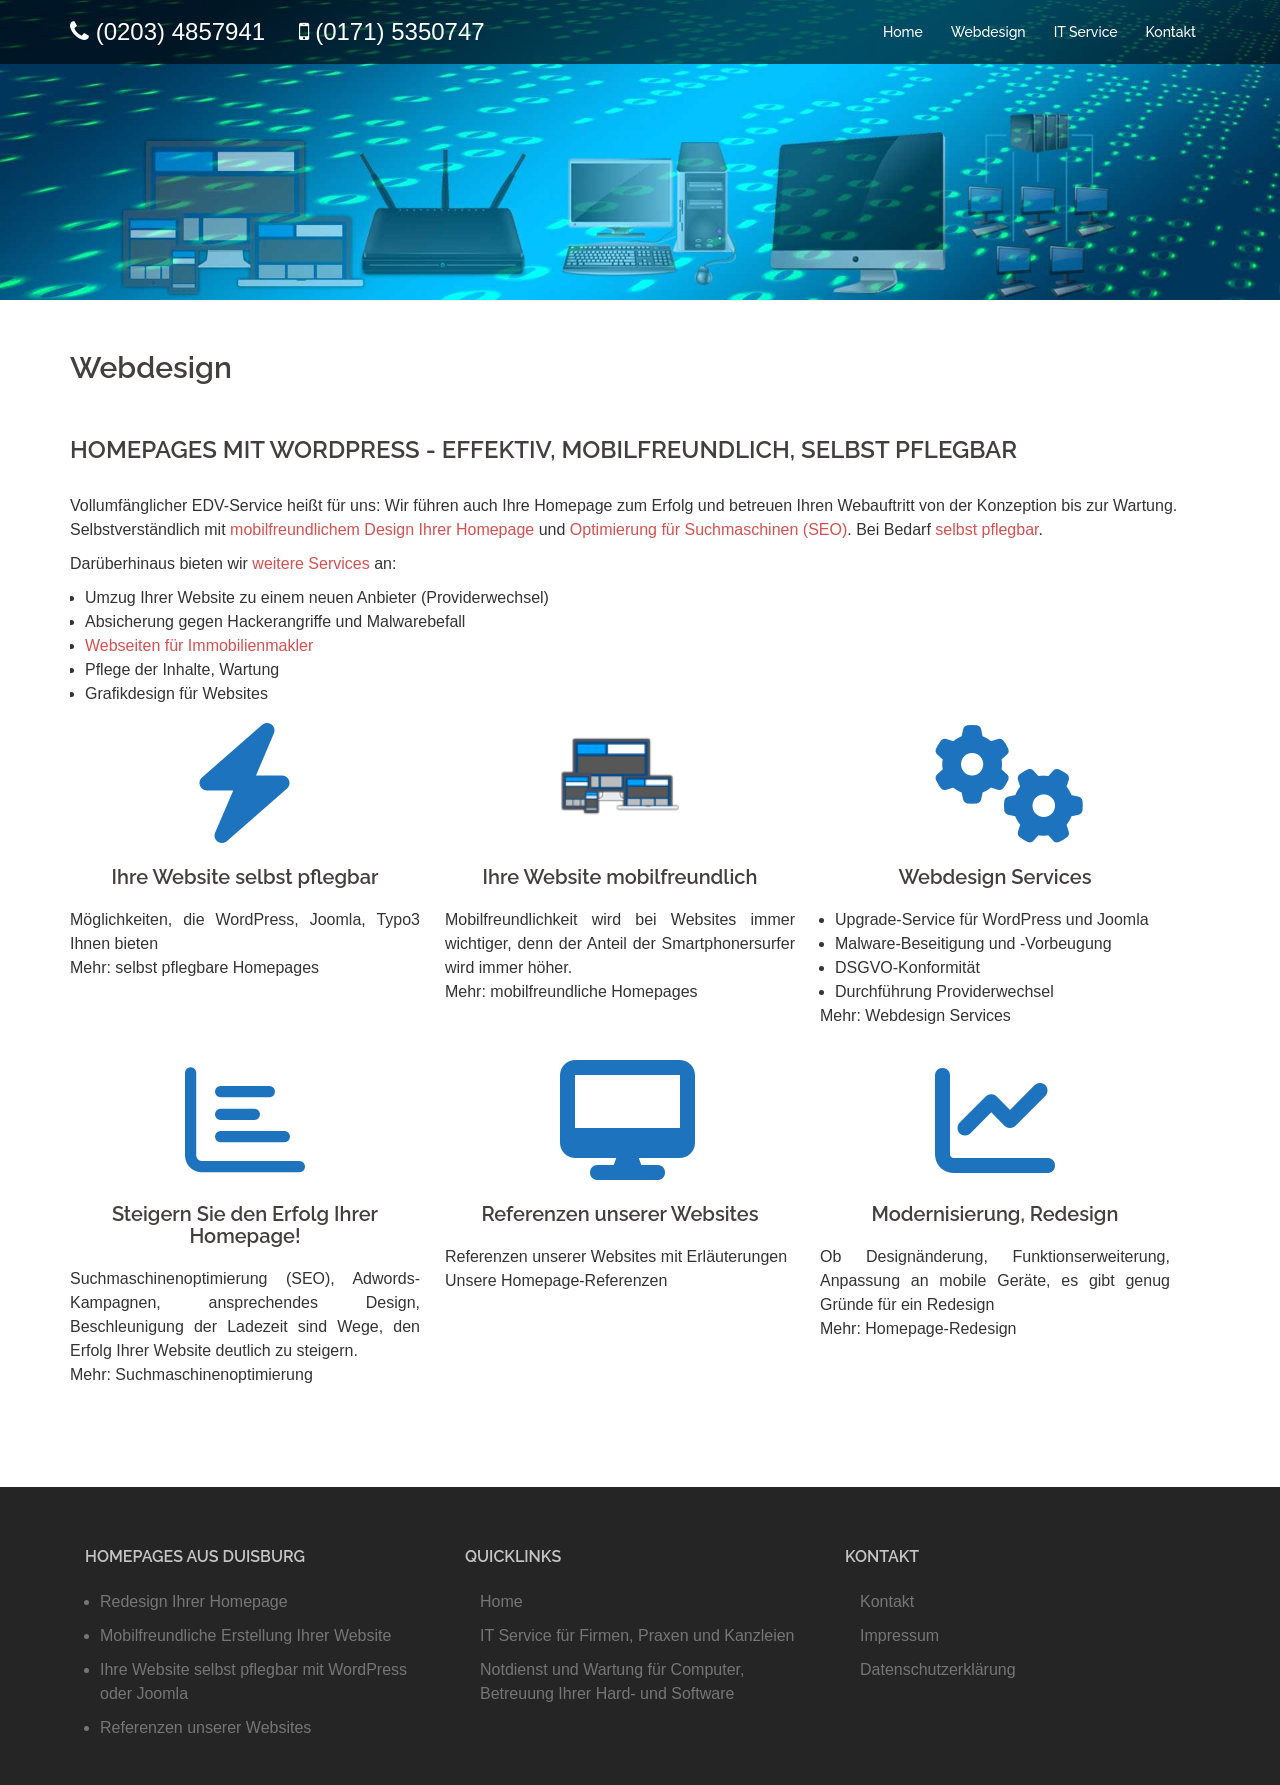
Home (903, 32)
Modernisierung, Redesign (995, 1214)
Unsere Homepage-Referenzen (556, 1280)
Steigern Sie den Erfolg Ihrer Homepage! (245, 1225)
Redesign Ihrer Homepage (194, 1601)
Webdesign (988, 32)
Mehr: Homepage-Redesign (918, 1328)
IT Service (1086, 32)
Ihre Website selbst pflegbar (245, 877)
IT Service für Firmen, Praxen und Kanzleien (637, 1635)
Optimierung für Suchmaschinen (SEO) (708, 529)
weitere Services (310, 563)
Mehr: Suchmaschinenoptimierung (191, 1374)
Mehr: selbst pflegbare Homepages (194, 967)
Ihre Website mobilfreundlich (620, 877)
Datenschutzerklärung (938, 1669)
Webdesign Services (994, 877)
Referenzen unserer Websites (619, 1214)
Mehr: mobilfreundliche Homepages (571, 991)
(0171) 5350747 (399, 31)
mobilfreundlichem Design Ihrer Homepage (382, 529)
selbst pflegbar (986, 529)
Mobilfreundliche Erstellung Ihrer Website (245, 1635)
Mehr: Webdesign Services (915, 1015)
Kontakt (1171, 32)
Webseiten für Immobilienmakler (199, 645)
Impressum (899, 1635)
